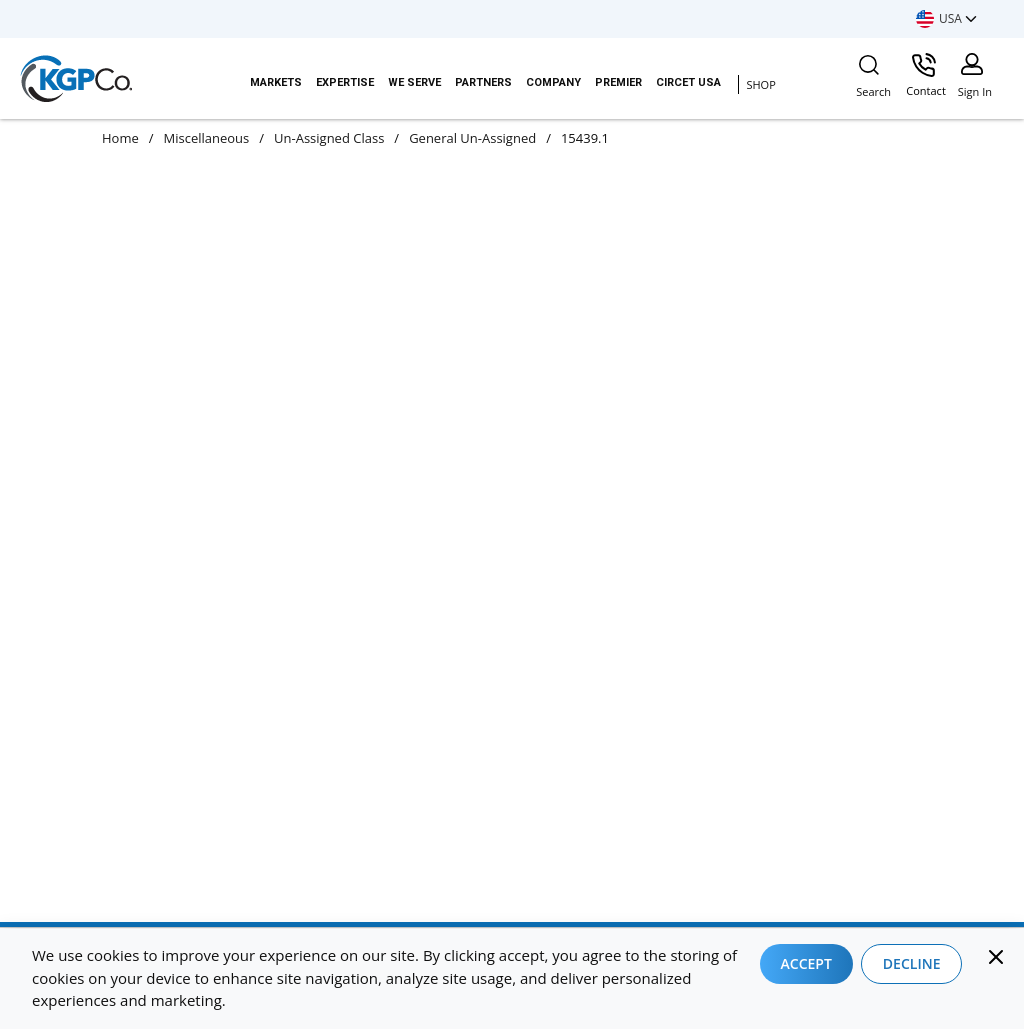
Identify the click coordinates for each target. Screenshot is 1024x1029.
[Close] (996, 957)
